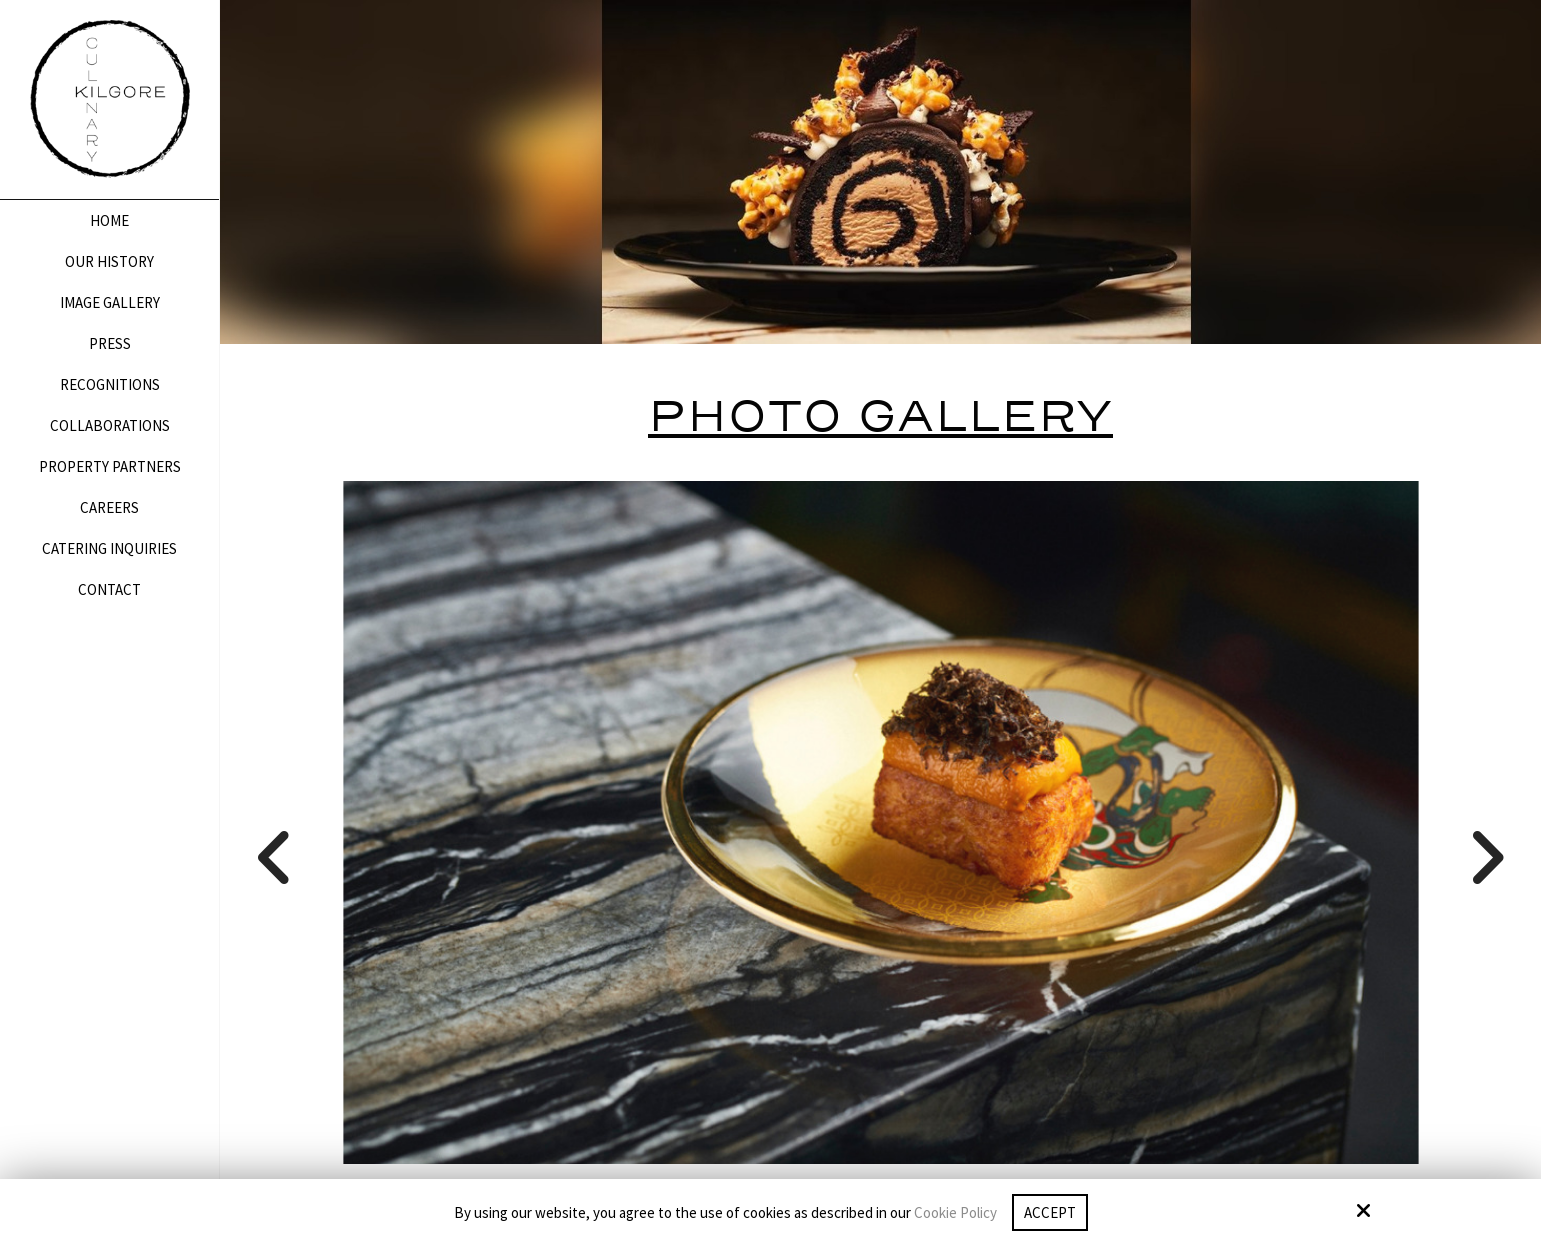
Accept (1050, 1212)
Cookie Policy (955, 1213)
